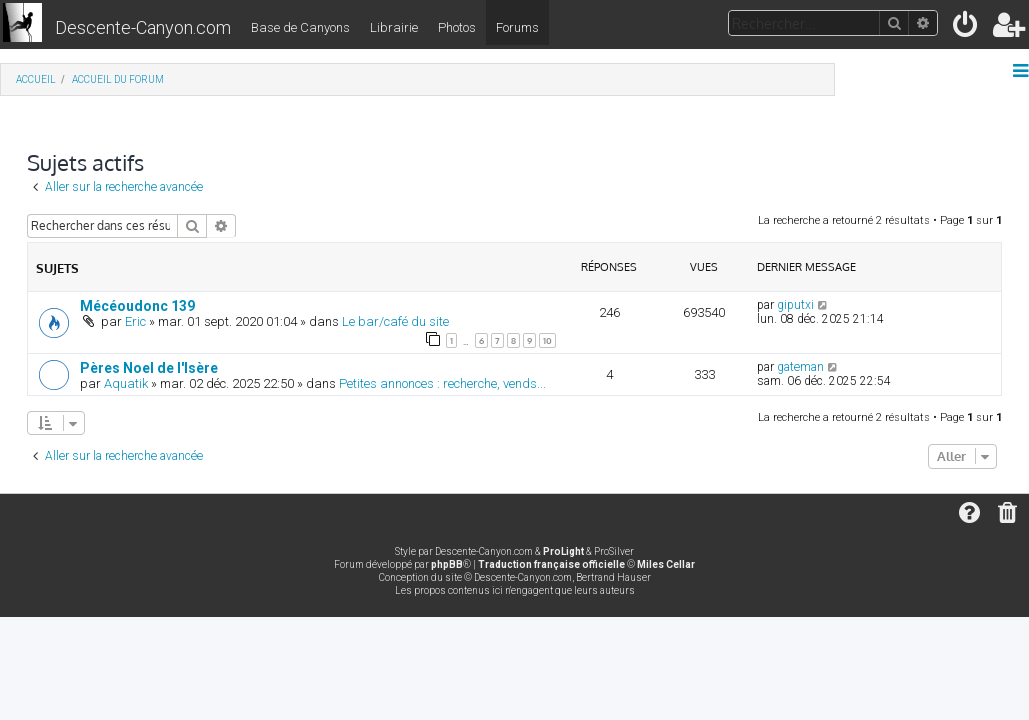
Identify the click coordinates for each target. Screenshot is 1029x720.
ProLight (563, 551)
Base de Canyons (300, 27)
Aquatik (126, 383)
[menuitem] (966, 28)
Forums (517, 27)
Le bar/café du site (395, 321)
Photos (457, 27)
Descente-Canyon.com (143, 27)
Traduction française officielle (551, 564)
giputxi (795, 305)
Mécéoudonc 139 (137, 306)
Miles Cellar (666, 564)
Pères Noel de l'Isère (149, 368)
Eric (135, 321)
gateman (800, 367)
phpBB (447, 564)
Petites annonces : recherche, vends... (442, 383)
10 (547, 340)
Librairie (394, 27)
